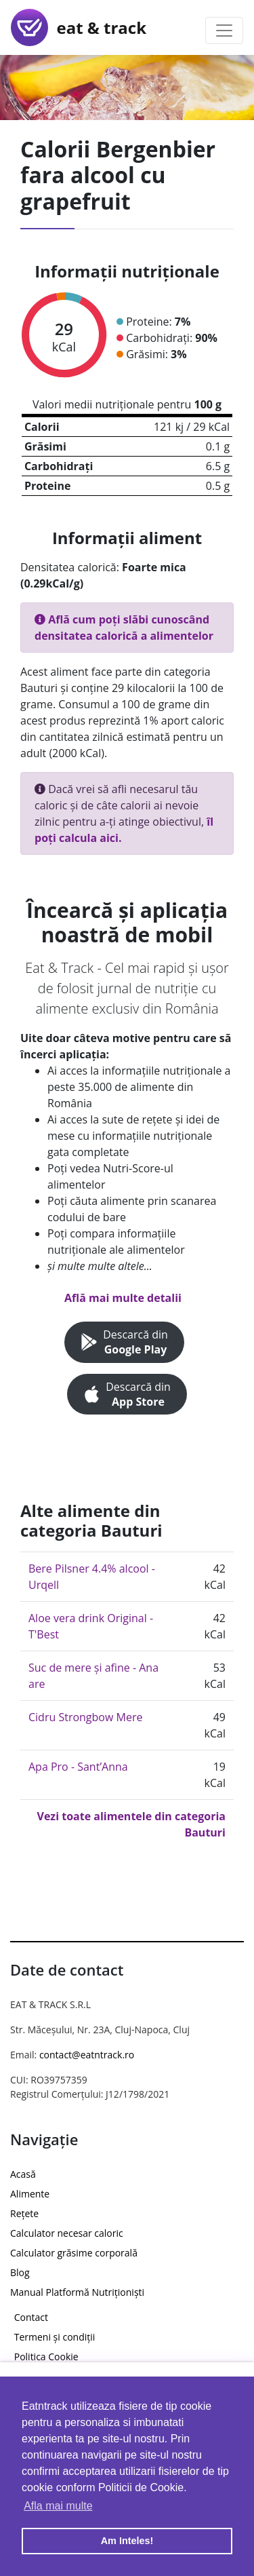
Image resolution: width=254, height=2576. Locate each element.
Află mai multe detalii (123, 1297)
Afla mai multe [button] (58, 2506)
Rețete (24, 2213)
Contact (31, 2317)
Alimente (29, 2193)
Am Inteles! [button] (127, 2540)
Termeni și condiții (55, 2336)
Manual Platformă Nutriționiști (77, 2292)
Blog (20, 2272)
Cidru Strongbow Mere (85, 1717)
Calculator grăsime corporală (73, 2252)
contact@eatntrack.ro (86, 2054)
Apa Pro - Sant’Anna (78, 1766)
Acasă (23, 2174)
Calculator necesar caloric (66, 2233)
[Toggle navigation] (224, 30)
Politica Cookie (46, 2356)
